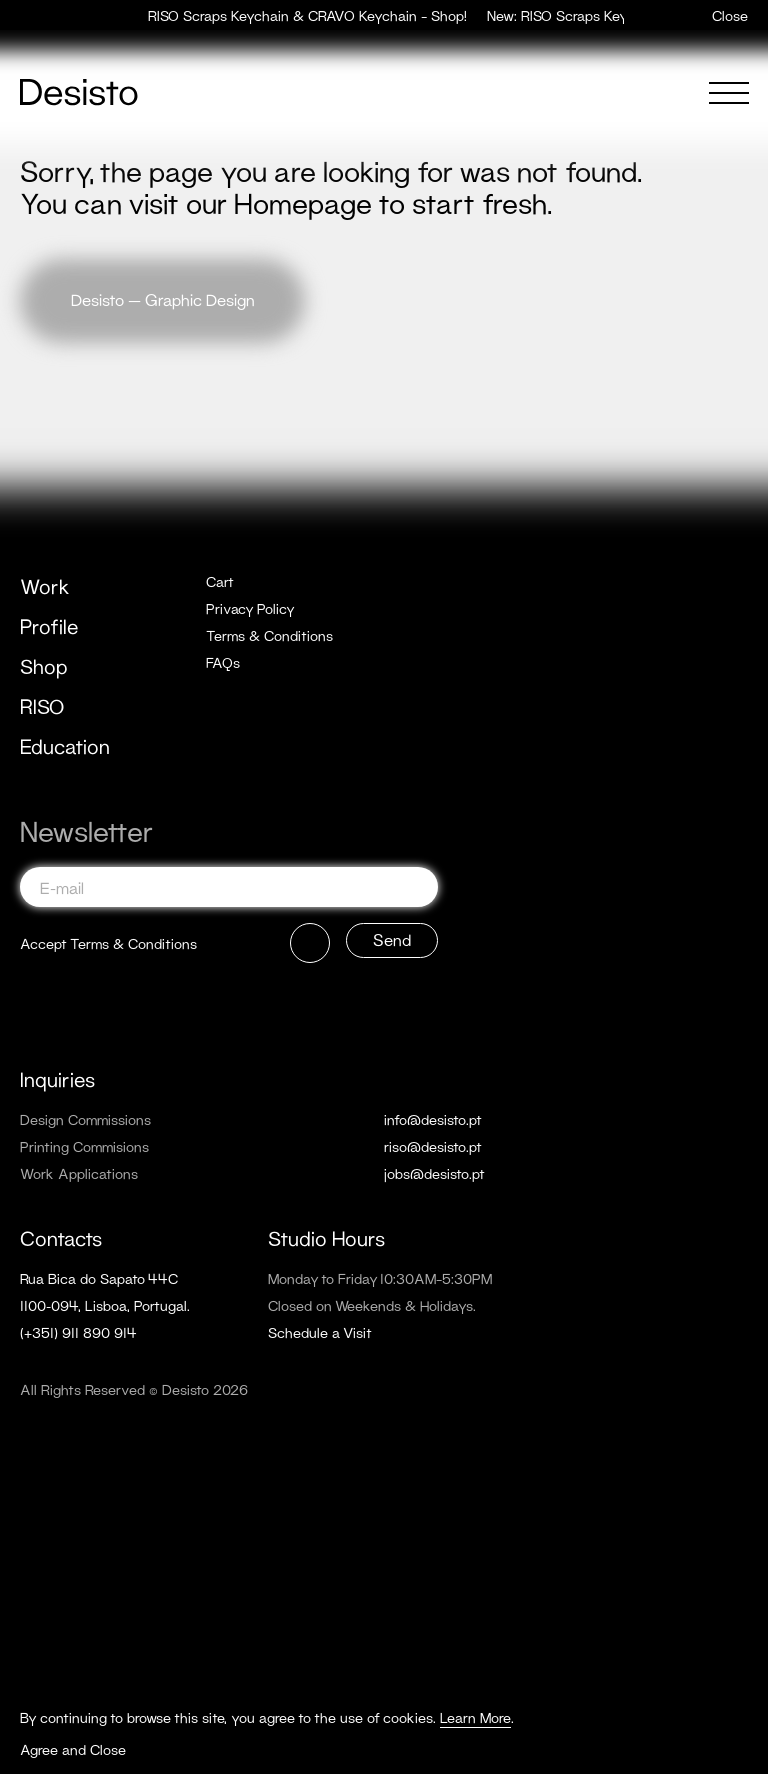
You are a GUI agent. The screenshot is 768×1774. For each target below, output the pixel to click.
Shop (44, 666)
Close (730, 15)
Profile (49, 626)
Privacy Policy (250, 608)
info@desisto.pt (433, 1119)
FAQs (223, 662)
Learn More (475, 1717)
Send (392, 939)
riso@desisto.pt (433, 1146)
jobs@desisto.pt (434, 1173)
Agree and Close (73, 1749)
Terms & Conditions (269, 635)
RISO (42, 706)
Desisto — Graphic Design (163, 299)
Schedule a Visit (320, 1332)
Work (45, 586)
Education (65, 746)
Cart (220, 581)
